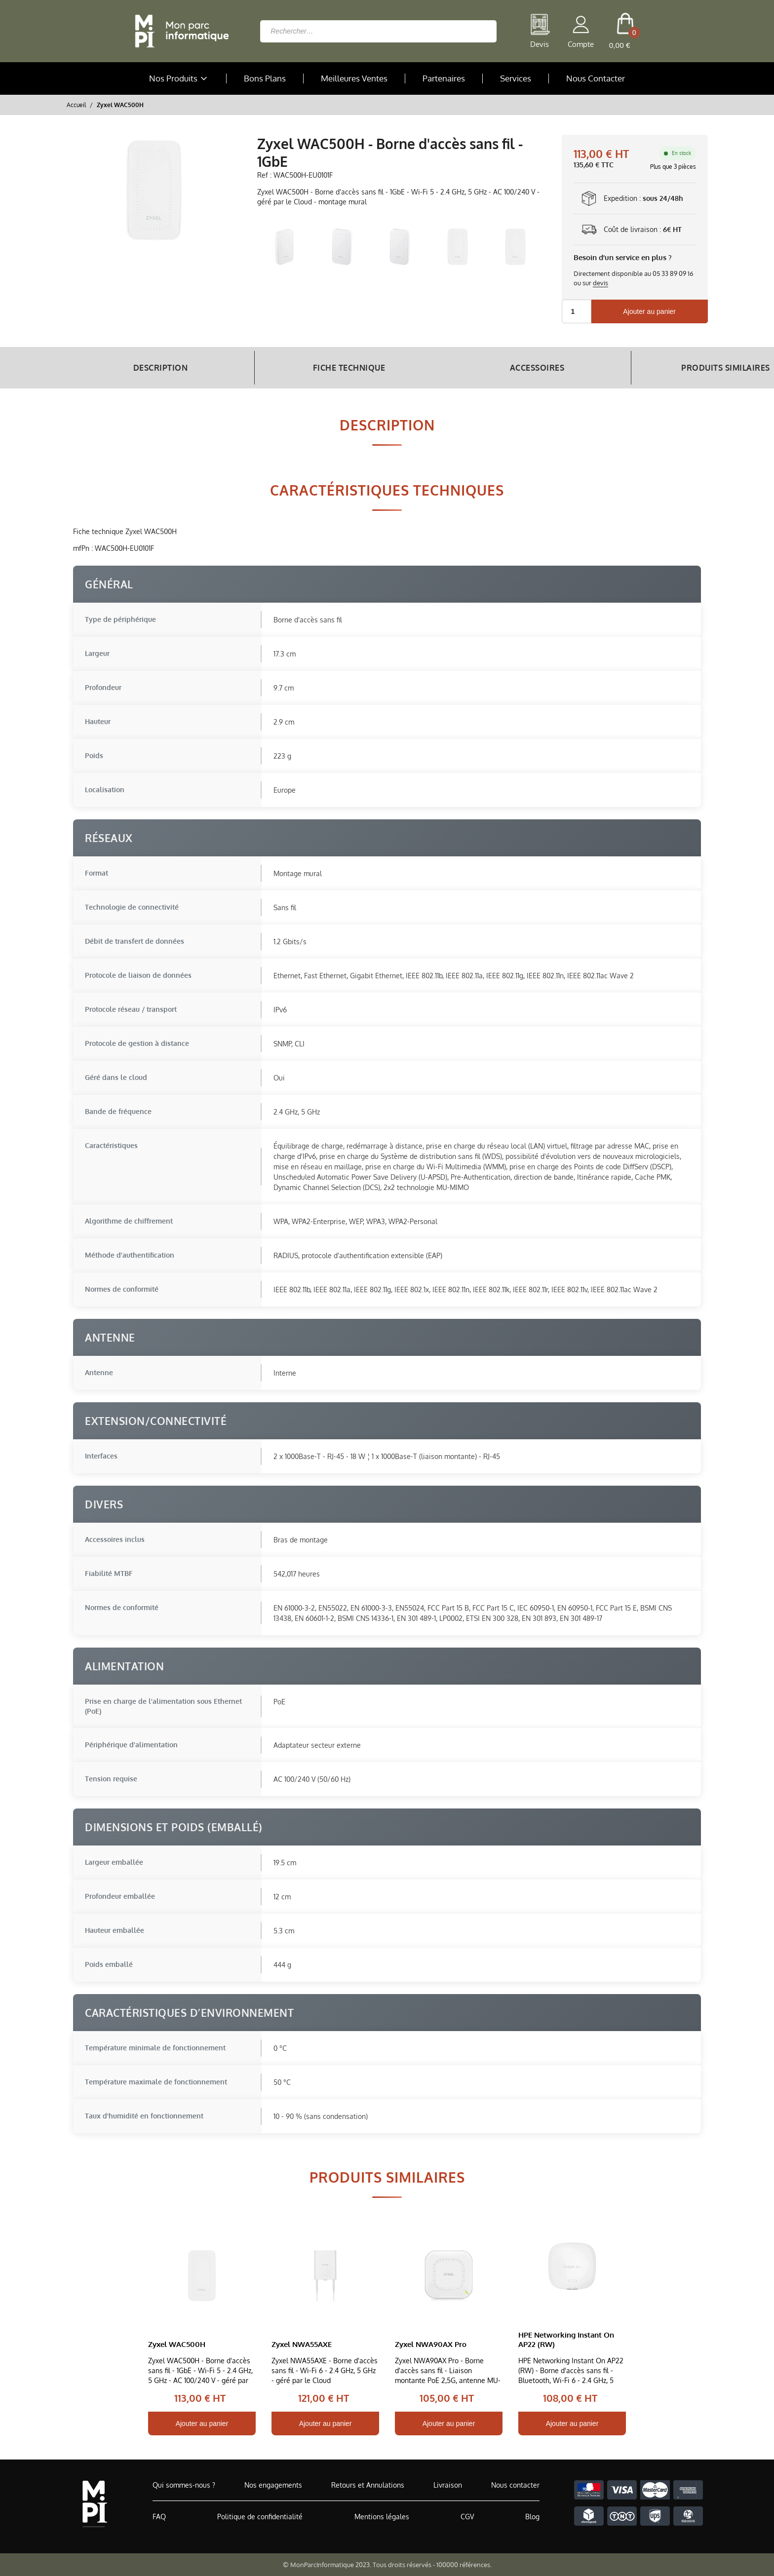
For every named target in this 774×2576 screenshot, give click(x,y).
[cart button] (625, 31)
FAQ (159, 2516)
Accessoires (467, 368)
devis (600, 283)
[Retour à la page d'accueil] (179, 31)
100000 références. (464, 2565)
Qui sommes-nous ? (184, 2485)
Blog (532, 2516)
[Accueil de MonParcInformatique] (94, 2503)
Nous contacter (515, 2485)
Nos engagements (273, 2485)
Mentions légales (381, 2516)
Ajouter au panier (649, 311)
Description (146, 368)
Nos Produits (179, 78)
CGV (467, 2516)
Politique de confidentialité (260, 2516)
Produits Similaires (627, 368)
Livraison (447, 2485)
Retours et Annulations (367, 2485)
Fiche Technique (307, 368)
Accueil (76, 105)
